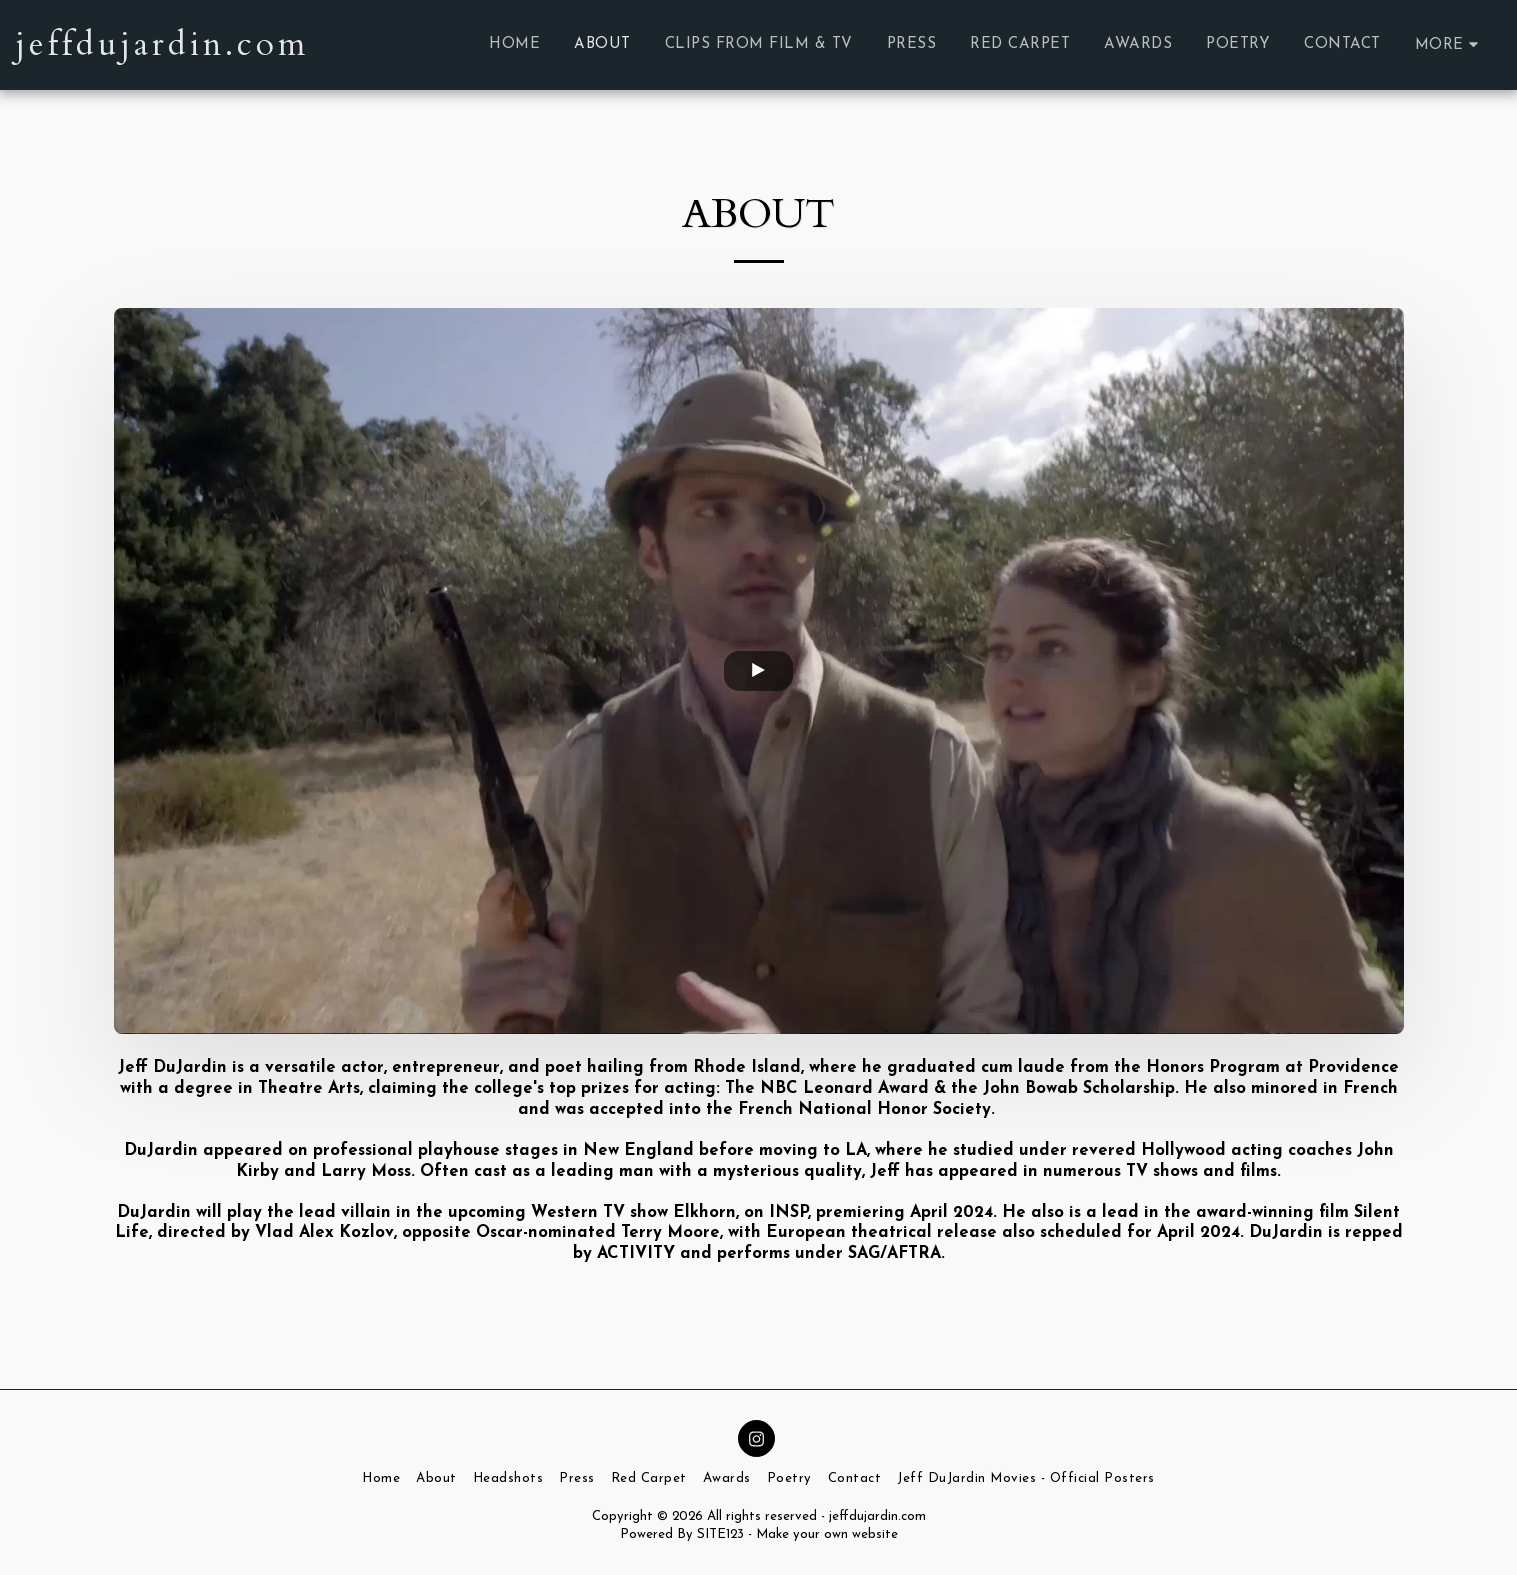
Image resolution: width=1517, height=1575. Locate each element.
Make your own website (827, 1534)
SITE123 (720, 1534)
